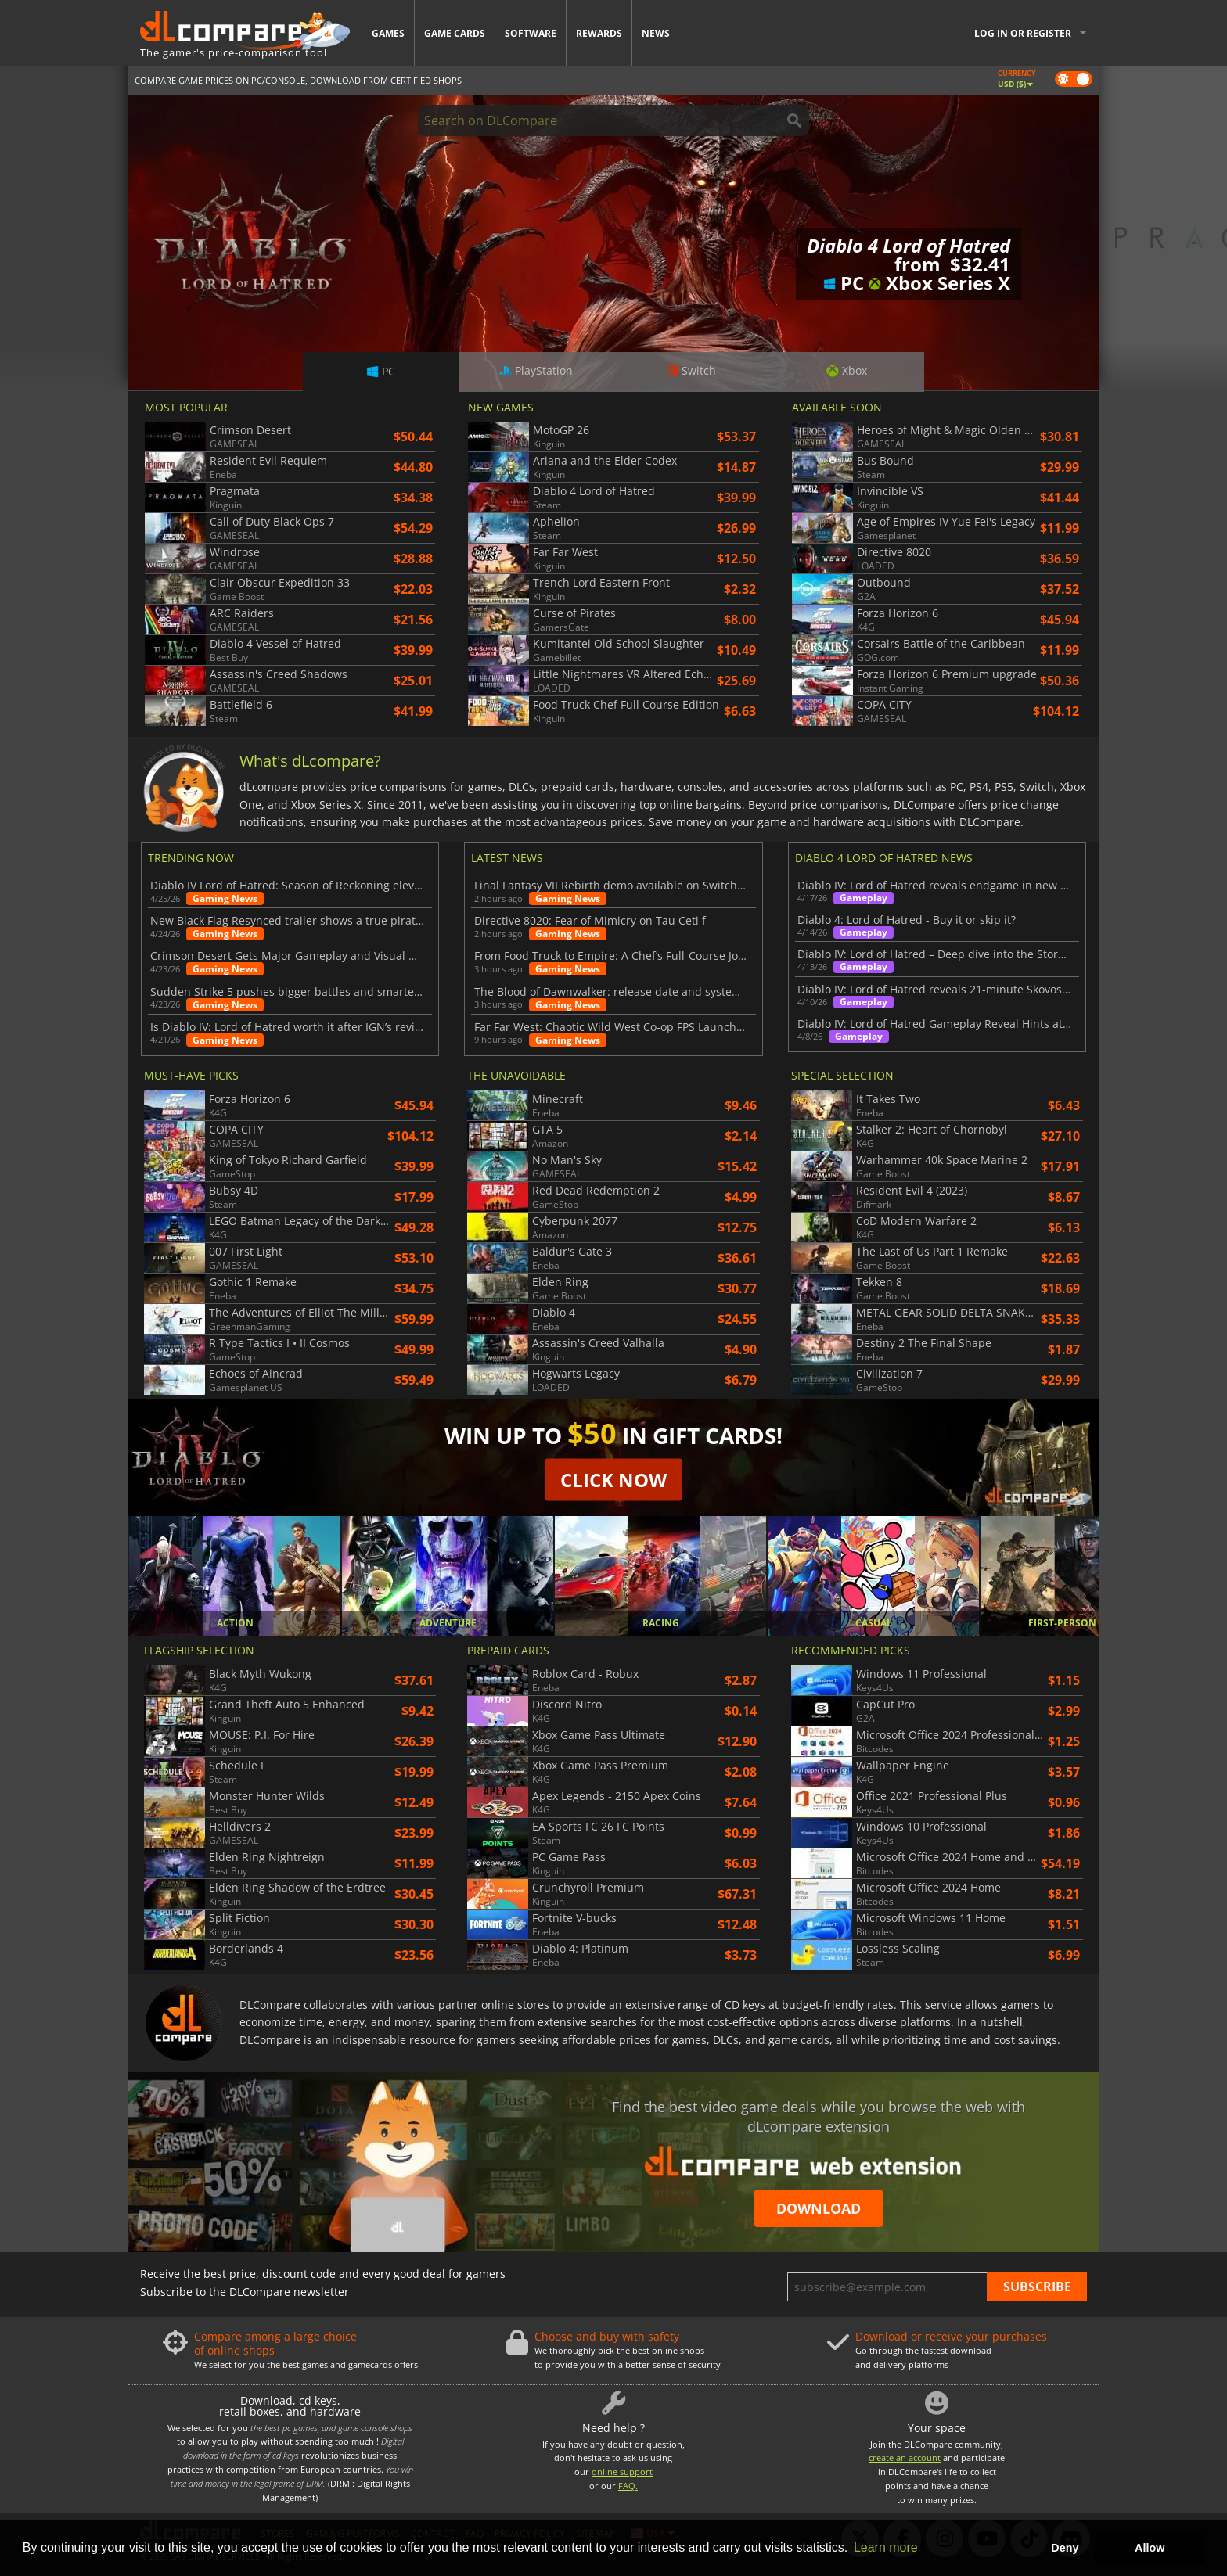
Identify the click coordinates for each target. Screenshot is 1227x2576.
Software (530, 33)
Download (818, 2208)
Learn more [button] (886, 2547)
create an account (905, 2457)
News (656, 33)
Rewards (599, 33)
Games (388, 33)
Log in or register (1022, 33)
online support (622, 2471)
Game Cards (454, 33)
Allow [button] (1149, 2548)
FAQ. (628, 2486)
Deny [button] (1064, 2548)
